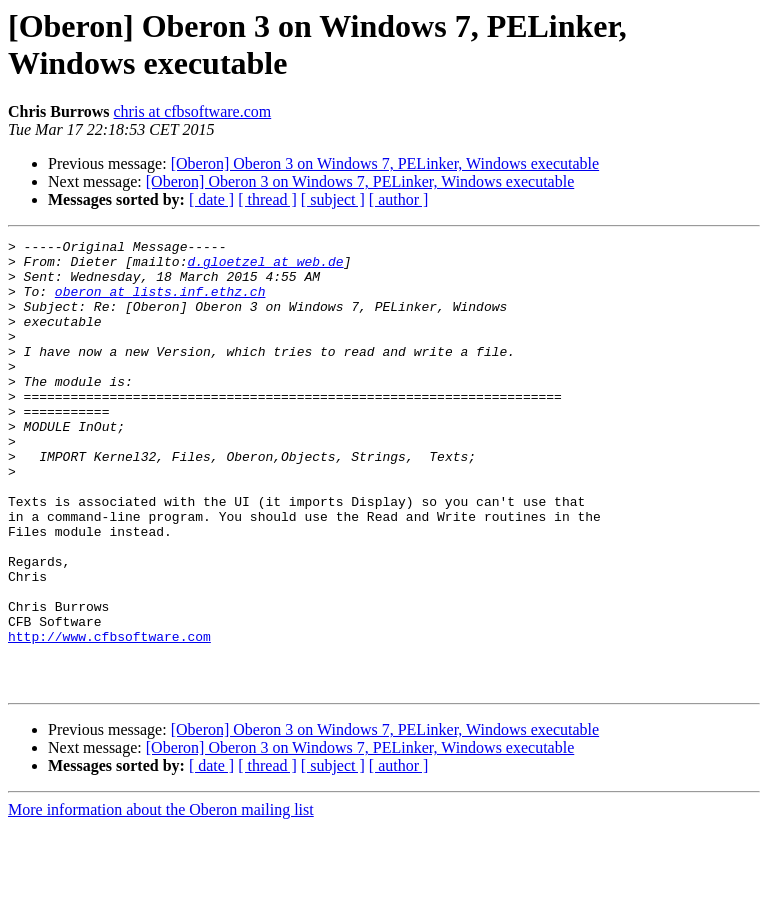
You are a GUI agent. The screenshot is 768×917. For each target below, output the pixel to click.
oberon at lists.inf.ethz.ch (160, 303)
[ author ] (399, 199)
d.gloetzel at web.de (265, 267)
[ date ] (211, 199)
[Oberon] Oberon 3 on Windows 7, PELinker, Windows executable (385, 163)
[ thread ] (267, 199)
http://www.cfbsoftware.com (109, 717)
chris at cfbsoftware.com (193, 111)
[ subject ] (333, 199)
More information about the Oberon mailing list (161, 899)
